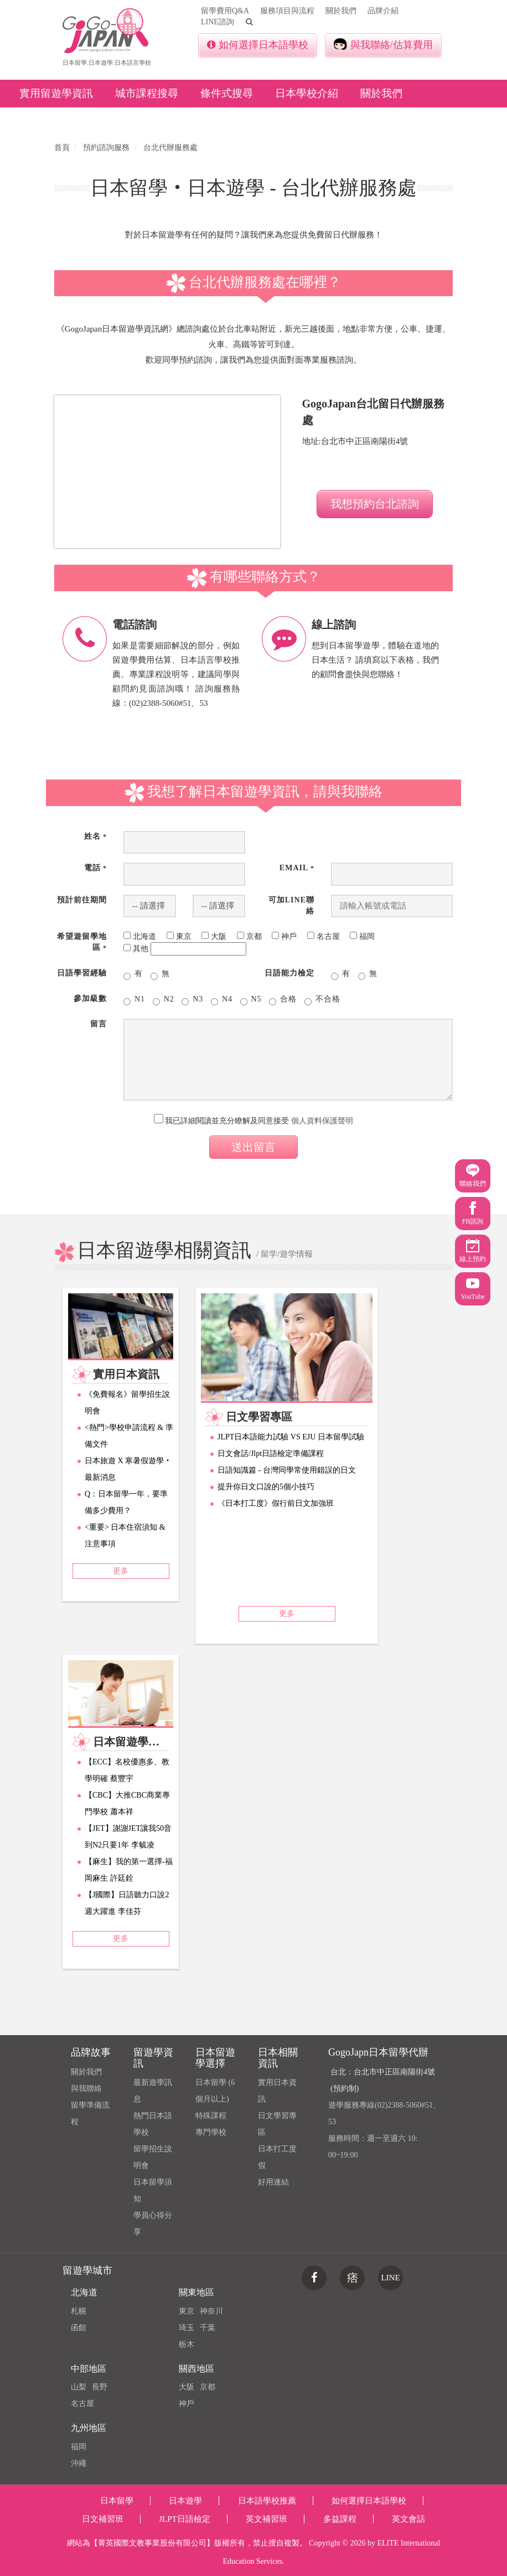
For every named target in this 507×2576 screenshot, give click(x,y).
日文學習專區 (277, 2124)
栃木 (186, 2344)
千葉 (207, 2328)
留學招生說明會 (152, 2157)
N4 (221, 1000)
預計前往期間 (82, 900)
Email (297, 868)
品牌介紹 (383, 11)
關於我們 (340, 11)
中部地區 (88, 2368)
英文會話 (408, 2519)
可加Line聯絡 (291, 905)
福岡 (78, 2447)
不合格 (322, 1000)
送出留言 (253, 1147)
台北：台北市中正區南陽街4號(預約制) (382, 2080)
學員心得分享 (152, 2223)
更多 (120, 1571)
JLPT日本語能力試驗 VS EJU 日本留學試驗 (291, 1437)
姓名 (95, 836)
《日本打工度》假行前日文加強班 (276, 1503)
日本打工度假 (277, 2157)
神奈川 (211, 2311)
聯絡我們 (472, 1176)
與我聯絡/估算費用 (383, 44)
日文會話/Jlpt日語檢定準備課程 (271, 1453)
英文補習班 (266, 2519)
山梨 (78, 2387)
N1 (134, 1000)
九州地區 (88, 2428)
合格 (283, 1000)
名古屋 (82, 2403)
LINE (390, 2277)
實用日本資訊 (277, 2090)
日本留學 (116, 2500)
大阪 (186, 2387)
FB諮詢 (473, 1213)
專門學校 (210, 2132)
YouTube (473, 1288)
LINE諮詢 (217, 22)
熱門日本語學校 (152, 2124)
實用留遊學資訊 (56, 93)
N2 (163, 1000)
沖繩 (78, 2463)
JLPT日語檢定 (184, 2519)
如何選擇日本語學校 (257, 44)
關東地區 (196, 2292)
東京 (186, 2311)
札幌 (78, 2311)
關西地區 (196, 2368)
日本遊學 (185, 2500)
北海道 (84, 2292)
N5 (251, 1000)
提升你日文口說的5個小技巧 (266, 1487)
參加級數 (90, 998)
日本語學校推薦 (267, 2500)
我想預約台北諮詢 (374, 504)
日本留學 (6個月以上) (215, 2090)
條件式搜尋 (226, 93)
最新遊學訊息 (152, 2090)
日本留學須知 (152, 2190)
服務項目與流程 (287, 11)
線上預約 (472, 1251)
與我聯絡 (86, 2088)
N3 (192, 1000)
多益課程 (339, 2519)
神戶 (186, 2403)
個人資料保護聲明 (322, 1121)
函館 (78, 2328)
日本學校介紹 (306, 93)
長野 (99, 2387)
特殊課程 (210, 2116)
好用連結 (273, 2182)
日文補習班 (102, 2519)
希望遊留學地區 (82, 942)
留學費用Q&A (225, 11)
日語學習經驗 (82, 973)
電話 (95, 868)
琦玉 (186, 2328)
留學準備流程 (90, 2113)
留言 (98, 1024)
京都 (207, 2387)
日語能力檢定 (289, 973)
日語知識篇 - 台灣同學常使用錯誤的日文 (287, 1470)
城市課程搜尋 (146, 93)
